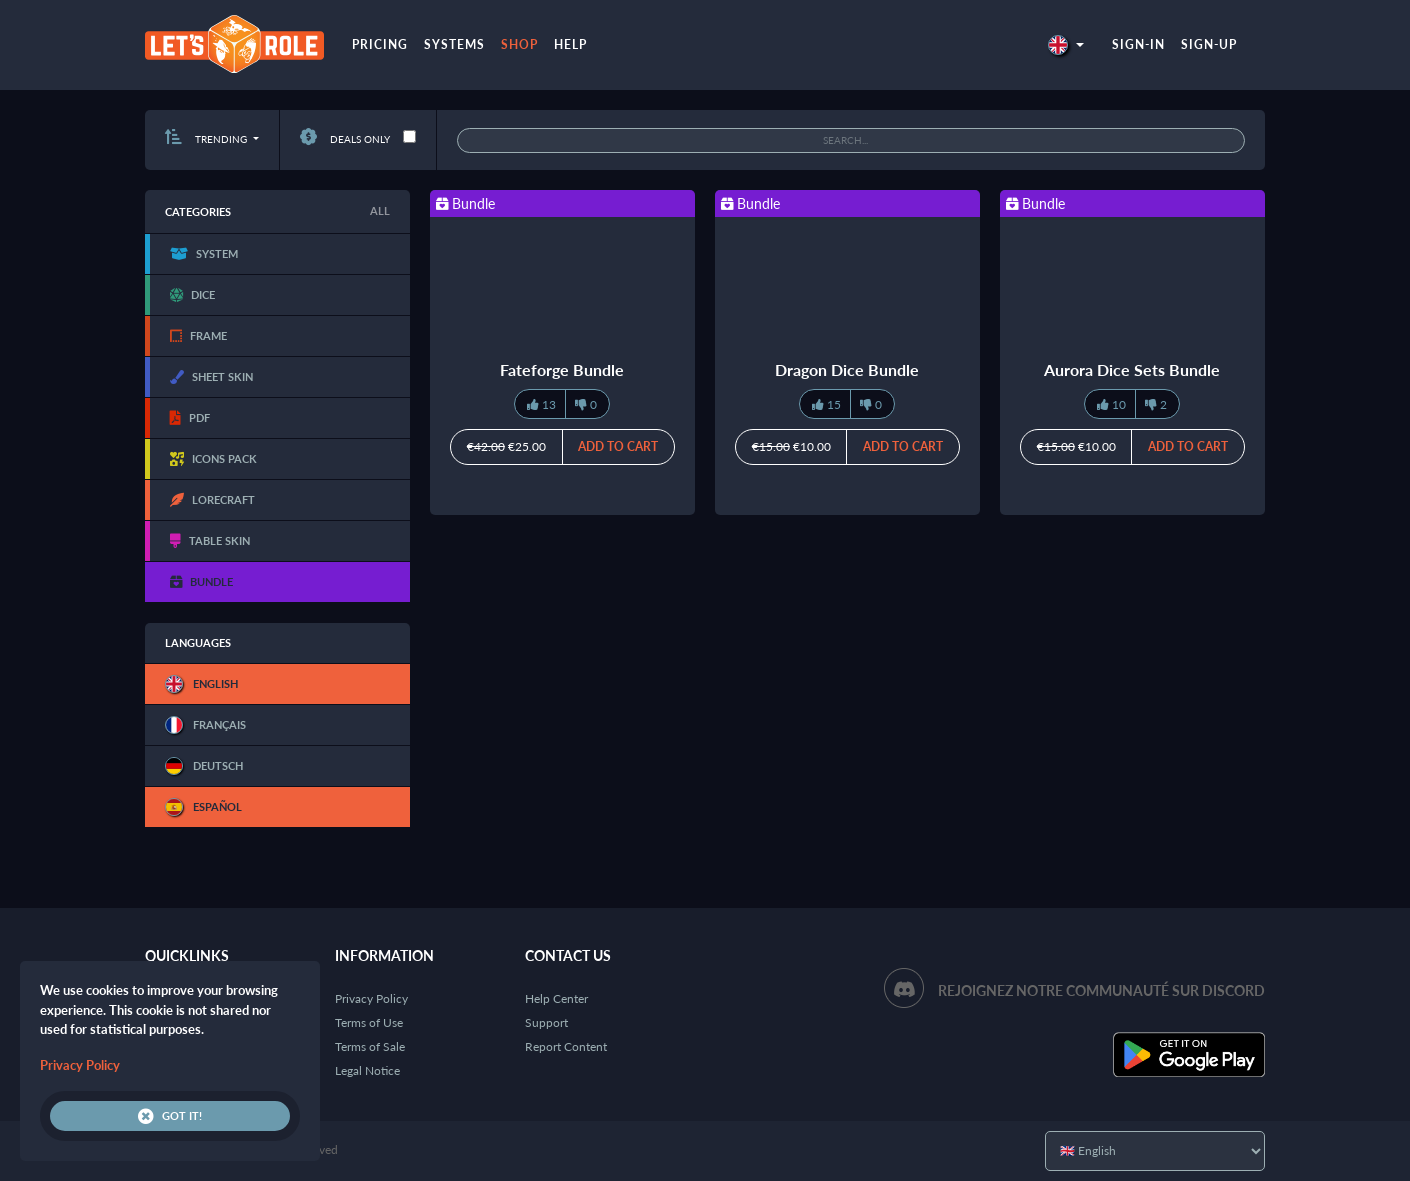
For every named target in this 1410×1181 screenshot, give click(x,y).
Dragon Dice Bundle (847, 369)
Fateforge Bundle (562, 369)
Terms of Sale (370, 1046)
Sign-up (1209, 44)
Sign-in (1138, 44)
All (380, 210)
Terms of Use (369, 1022)
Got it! (170, 1116)
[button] (1066, 44)
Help (570, 44)
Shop (519, 44)
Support (546, 1022)
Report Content (566, 1046)
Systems (454, 44)
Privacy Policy (371, 998)
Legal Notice (367, 1070)
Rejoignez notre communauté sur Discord (1101, 990)
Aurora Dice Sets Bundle (1132, 369)
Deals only (345, 139)
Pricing (380, 44)
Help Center (556, 998)
